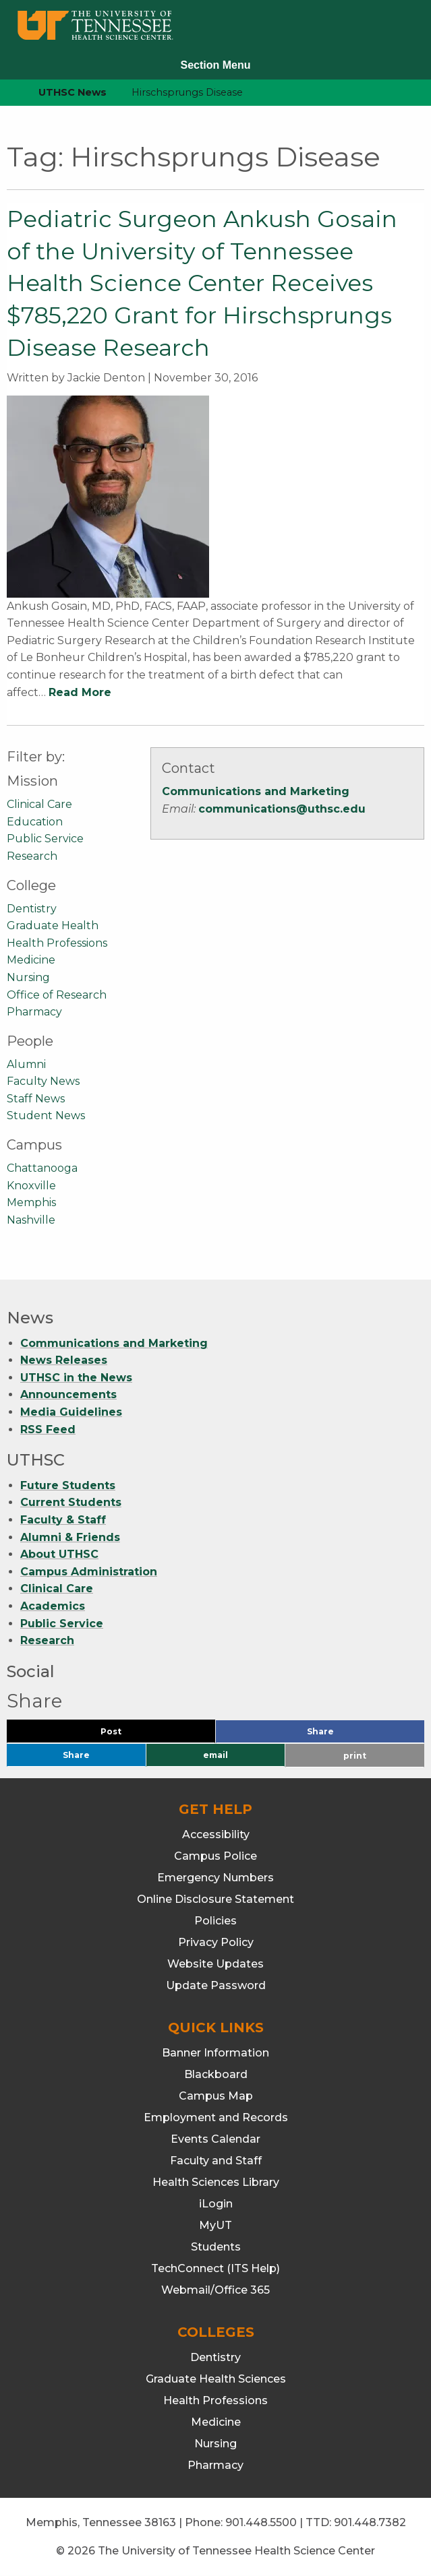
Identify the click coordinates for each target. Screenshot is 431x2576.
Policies (215, 1920)
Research (32, 856)
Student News (46, 1115)
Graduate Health (52, 925)
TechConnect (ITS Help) (215, 2268)
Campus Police (215, 1856)
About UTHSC (59, 1554)
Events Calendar (215, 2139)
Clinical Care (39, 804)
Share (342, 1734)
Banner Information (215, 2052)
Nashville (31, 1220)
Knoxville (31, 1185)
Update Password (216, 1985)
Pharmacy (34, 1011)
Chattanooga (42, 1168)
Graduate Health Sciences (216, 2379)
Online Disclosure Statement (215, 1899)
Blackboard (216, 2074)
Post (127, 1734)
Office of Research (57, 994)
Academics (52, 1606)
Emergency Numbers (215, 1877)
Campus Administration (88, 1571)
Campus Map (216, 2096)
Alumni (26, 1064)
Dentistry (32, 908)
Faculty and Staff (216, 2160)
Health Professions (57, 943)
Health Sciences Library (215, 2182)
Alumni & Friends (70, 1537)
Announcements (68, 1394)
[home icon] (6, 92)
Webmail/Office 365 (215, 2290)
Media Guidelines (71, 1412)
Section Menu (215, 65)
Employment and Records (216, 2117)
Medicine (31, 959)
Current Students (70, 1502)
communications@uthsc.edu (282, 809)
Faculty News (43, 1081)
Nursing (28, 977)
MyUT (215, 2225)
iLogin (216, 2203)
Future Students (67, 1485)
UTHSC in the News (76, 1377)
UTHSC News (72, 92)
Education (35, 821)
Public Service (45, 838)
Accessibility (216, 1834)
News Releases (63, 1360)
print (354, 1756)
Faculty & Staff (63, 1519)
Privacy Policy (216, 1942)
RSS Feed (48, 1429)
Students (216, 2246)
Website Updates (215, 1963)
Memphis (31, 1202)
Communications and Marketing (255, 791)
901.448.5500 (261, 2522)
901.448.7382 (370, 2522)
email (215, 1755)
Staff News (36, 1098)
